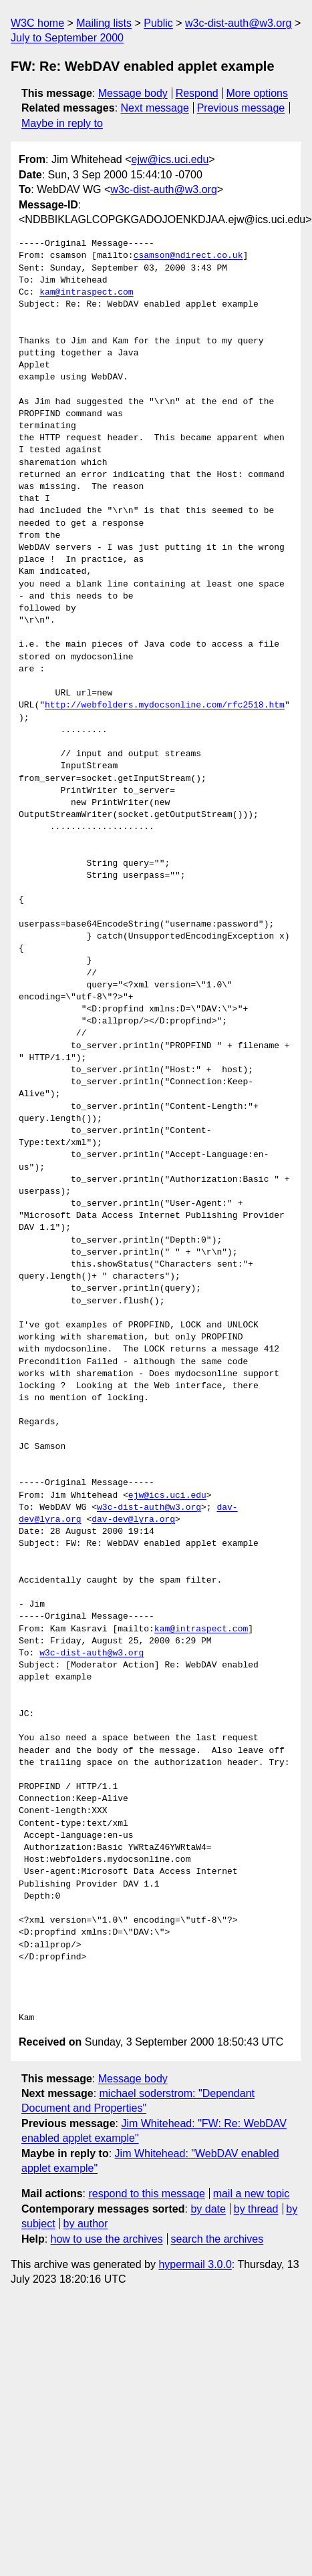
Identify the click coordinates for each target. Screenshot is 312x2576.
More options (257, 93)
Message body (133, 93)
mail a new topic (251, 2193)
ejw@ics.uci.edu (170, 159)
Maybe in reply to (62, 123)
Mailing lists (104, 23)
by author (85, 2223)
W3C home (37, 23)
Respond (197, 93)
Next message (155, 108)
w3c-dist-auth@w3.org (238, 23)
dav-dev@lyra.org (133, 1520)
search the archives (217, 2239)
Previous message (241, 108)
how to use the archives (107, 2239)
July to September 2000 (67, 37)
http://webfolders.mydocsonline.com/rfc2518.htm (165, 705)
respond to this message (146, 2193)
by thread (256, 2209)
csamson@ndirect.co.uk (188, 256)
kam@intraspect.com (86, 293)
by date (207, 2209)
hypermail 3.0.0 (194, 2264)
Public (158, 23)
